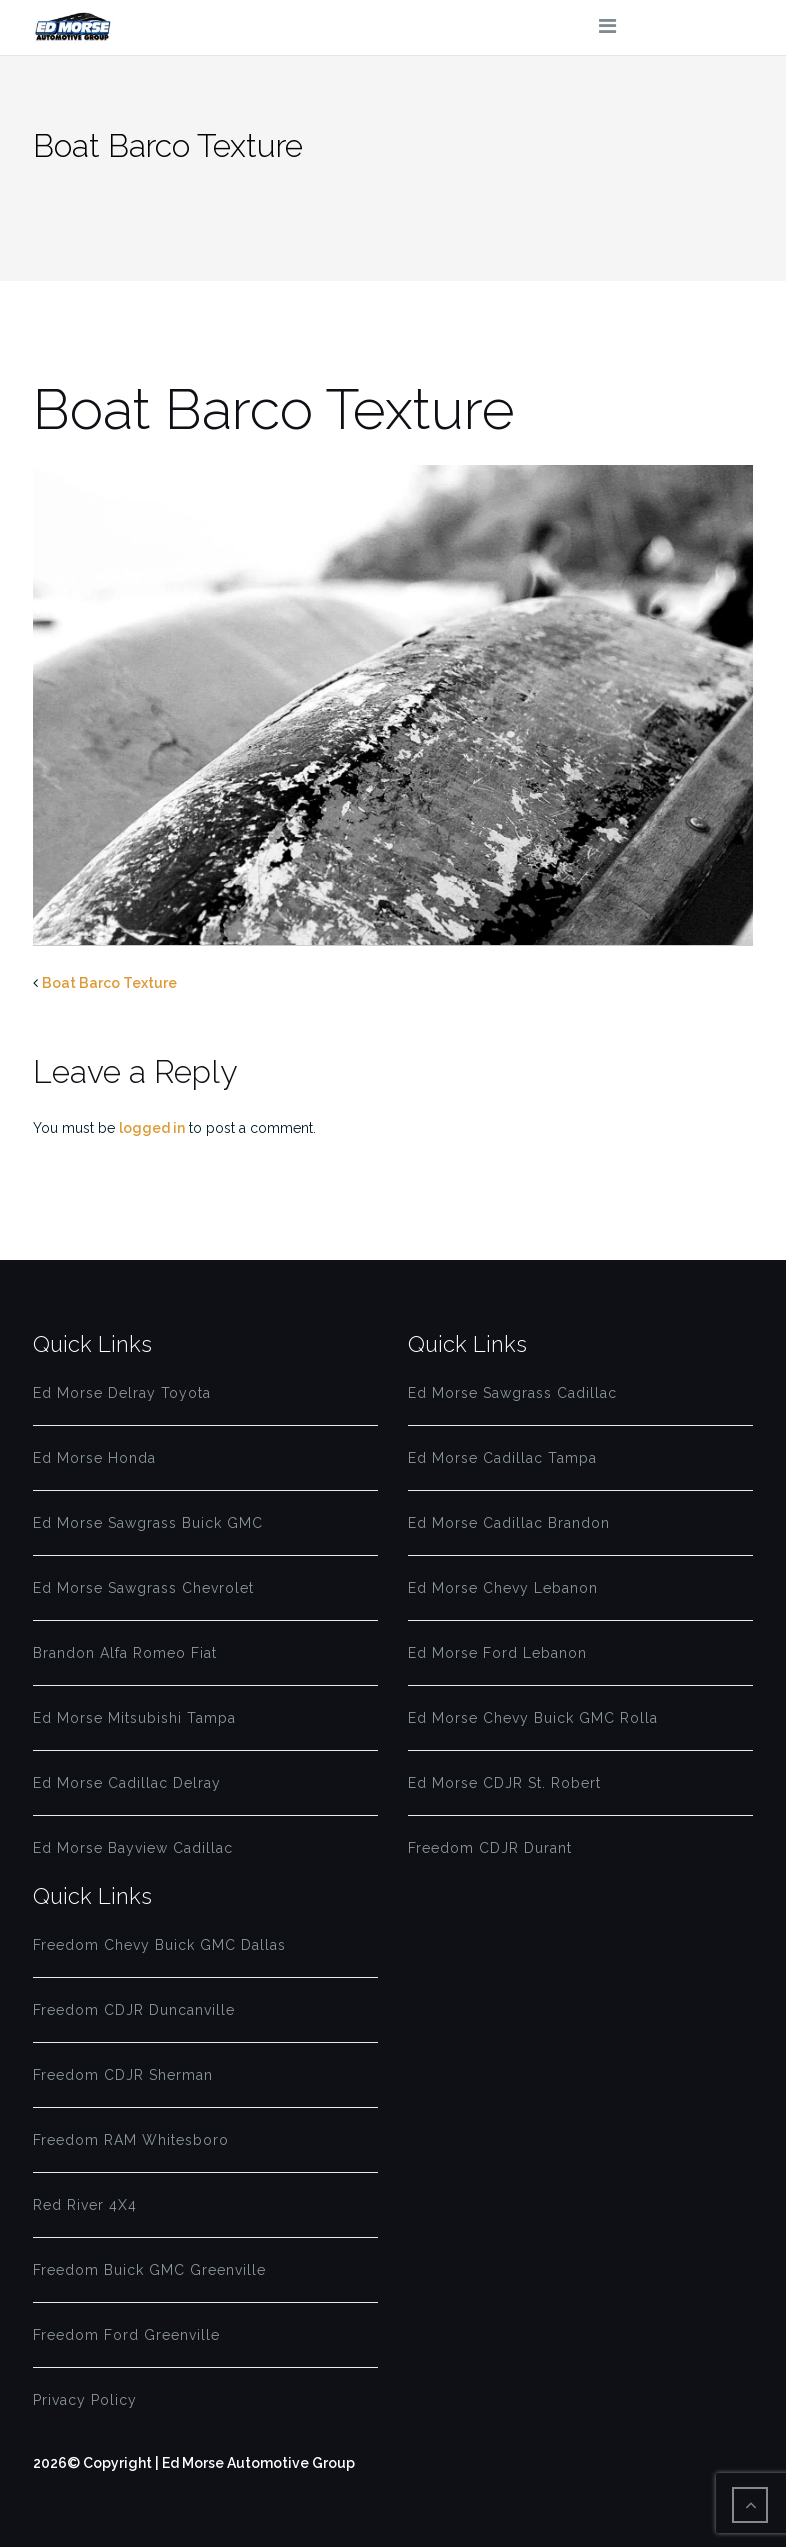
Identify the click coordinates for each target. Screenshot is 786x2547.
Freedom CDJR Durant (490, 1848)
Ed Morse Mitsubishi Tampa (134, 1718)
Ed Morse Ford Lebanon (497, 1653)
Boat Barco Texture (109, 983)
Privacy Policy (85, 2400)
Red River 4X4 (85, 2205)
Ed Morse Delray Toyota (122, 1393)
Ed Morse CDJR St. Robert (504, 1783)
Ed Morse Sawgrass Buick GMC (148, 1523)
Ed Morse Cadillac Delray (127, 1783)
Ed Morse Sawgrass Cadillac (512, 1393)
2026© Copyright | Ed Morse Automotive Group (194, 2463)
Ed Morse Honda (94, 1458)
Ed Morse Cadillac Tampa (502, 1458)
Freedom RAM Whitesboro (131, 2140)
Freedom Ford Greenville (126, 2335)
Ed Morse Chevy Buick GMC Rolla (533, 1718)
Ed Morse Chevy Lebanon (503, 1588)
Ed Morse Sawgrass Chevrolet (143, 1588)
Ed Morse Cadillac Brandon (509, 1523)
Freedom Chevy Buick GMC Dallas (159, 1945)
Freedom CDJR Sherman (123, 2075)
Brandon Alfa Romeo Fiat (125, 1653)
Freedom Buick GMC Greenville (149, 2270)
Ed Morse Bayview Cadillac (133, 1848)
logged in (152, 1128)
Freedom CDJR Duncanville (134, 2010)
